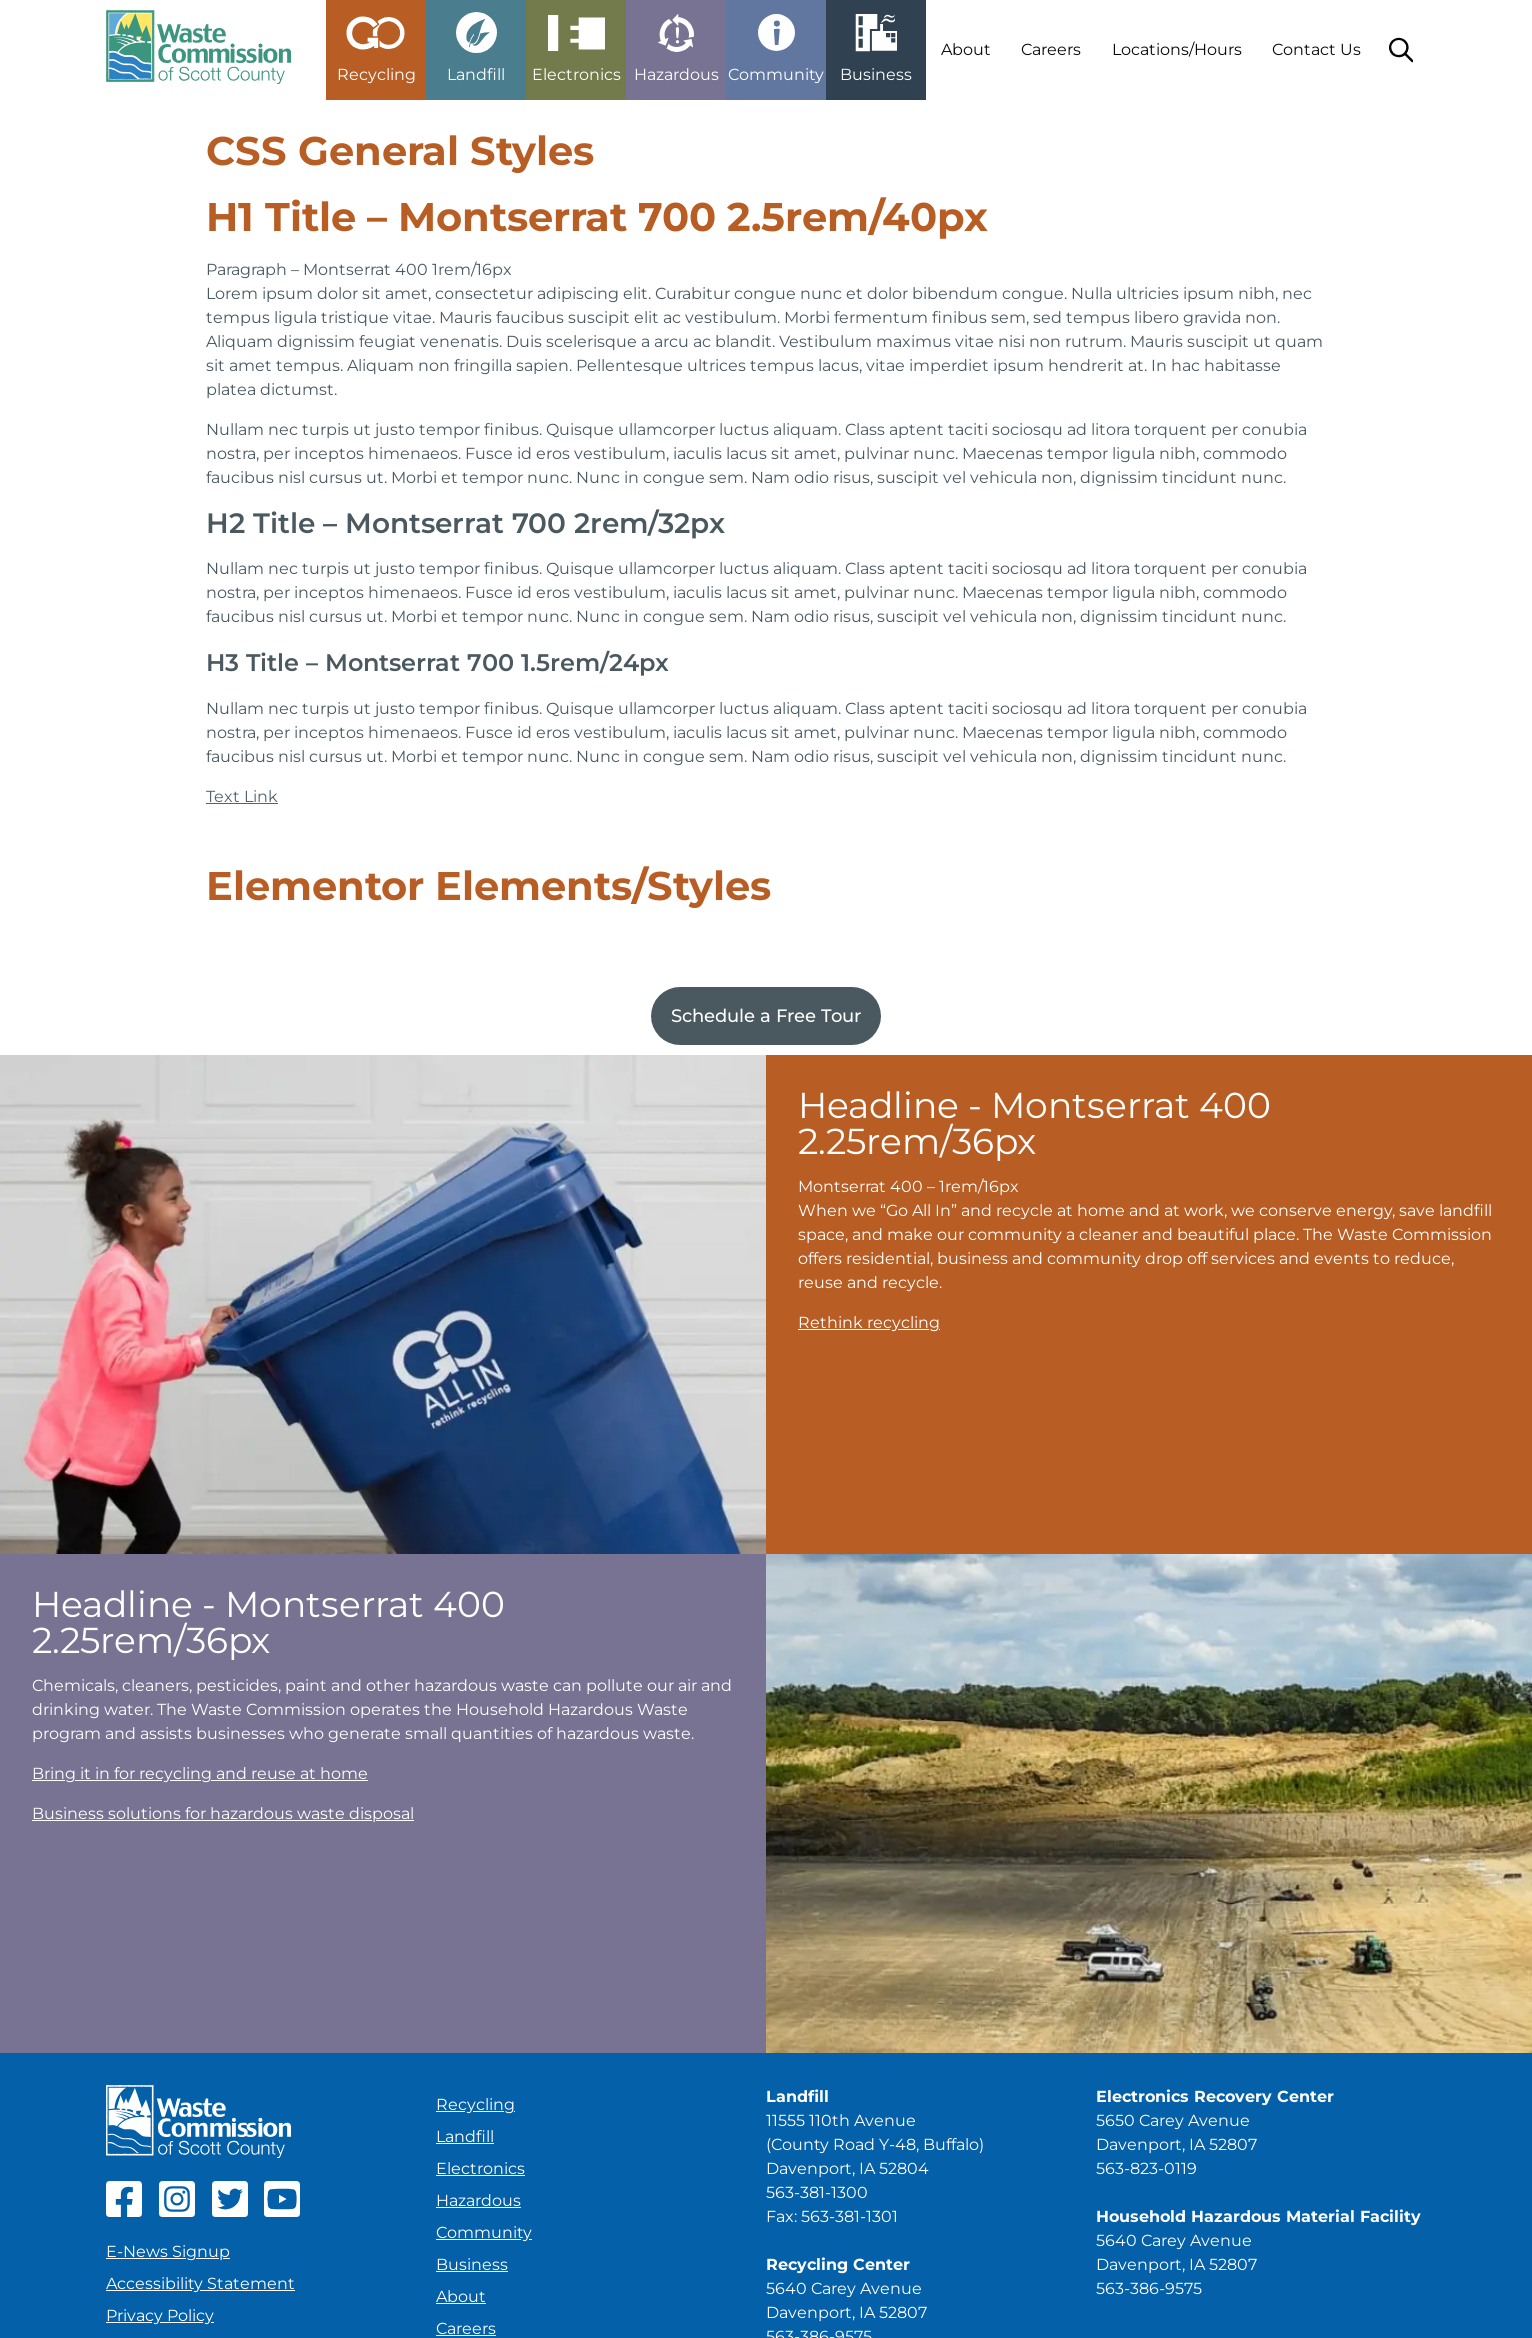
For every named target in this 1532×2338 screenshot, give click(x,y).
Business (472, 2264)
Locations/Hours (1177, 49)
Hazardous (478, 2200)
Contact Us (1316, 49)
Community (484, 2232)
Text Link (242, 796)
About (966, 49)
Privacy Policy (160, 2315)
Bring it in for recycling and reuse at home (200, 1773)
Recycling (475, 2104)
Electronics (480, 2168)
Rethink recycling (869, 1322)
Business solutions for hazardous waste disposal (223, 1813)
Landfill (465, 2136)
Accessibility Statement (200, 2283)
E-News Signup (168, 2251)
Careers (1051, 49)
